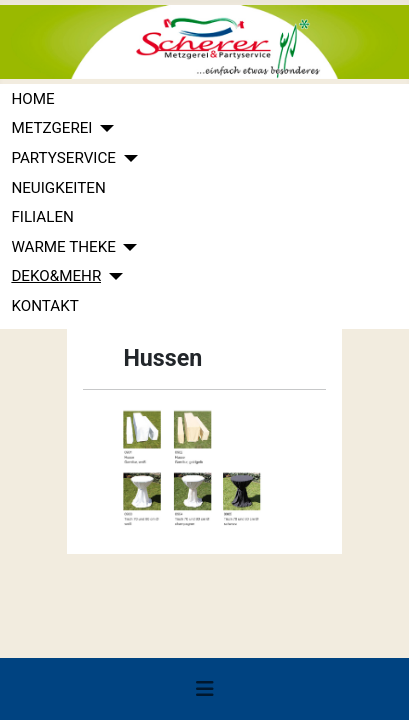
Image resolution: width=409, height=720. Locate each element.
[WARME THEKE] (127, 247)
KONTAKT (44, 306)
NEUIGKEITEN (58, 188)
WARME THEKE (63, 247)
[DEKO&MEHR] (112, 276)
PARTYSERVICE (63, 158)
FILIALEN (42, 217)
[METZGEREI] (104, 128)
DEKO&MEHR (56, 276)
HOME (32, 99)
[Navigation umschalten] (205, 689)
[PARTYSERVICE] (127, 158)
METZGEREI (51, 128)
